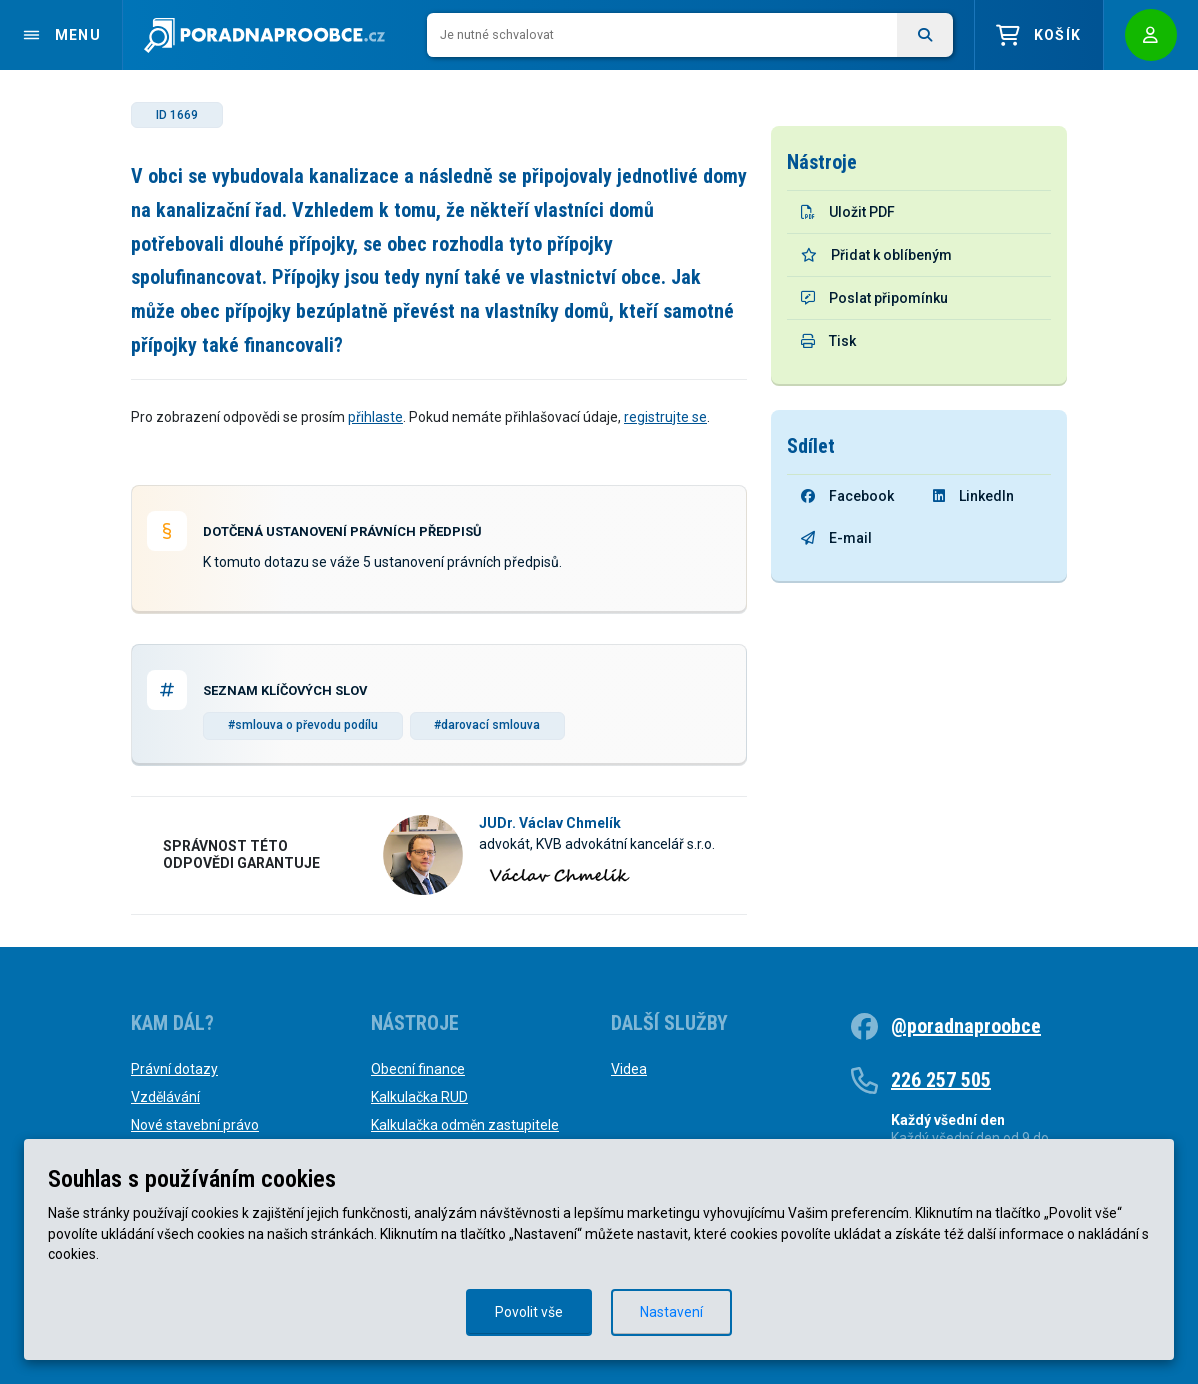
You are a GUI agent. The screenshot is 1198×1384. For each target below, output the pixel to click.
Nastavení (671, 1312)
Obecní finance (418, 1069)
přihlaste (375, 417)
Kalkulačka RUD (419, 1097)
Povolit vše (529, 1312)
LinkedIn (973, 496)
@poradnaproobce (966, 1026)
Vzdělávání (165, 1097)
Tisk (828, 341)
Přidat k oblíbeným (876, 255)
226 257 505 (941, 1080)
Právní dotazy (174, 1069)
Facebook (847, 496)
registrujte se (665, 417)
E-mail (836, 538)
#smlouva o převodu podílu (303, 725)
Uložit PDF (848, 212)
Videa (629, 1069)
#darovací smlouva (487, 725)
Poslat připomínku (874, 298)
